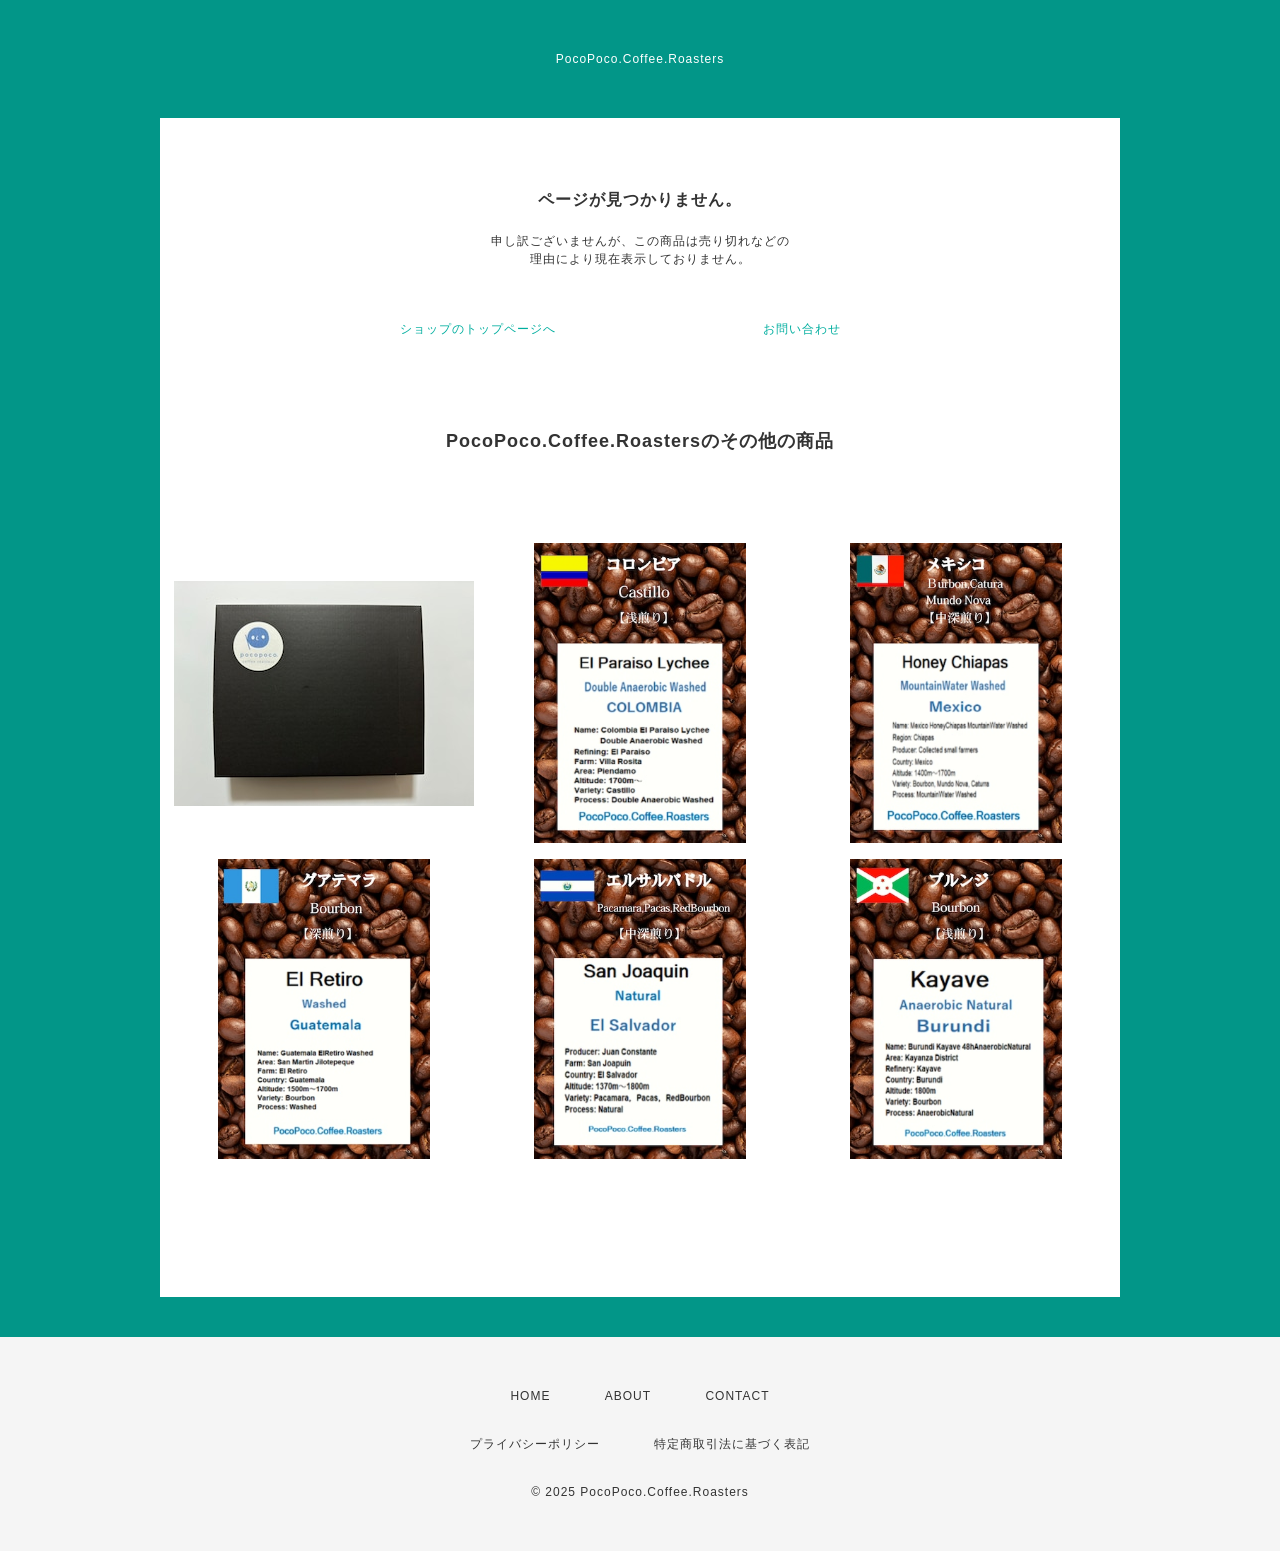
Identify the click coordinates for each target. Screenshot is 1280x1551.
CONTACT (737, 1396)
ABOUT (628, 1396)
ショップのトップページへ (478, 329)
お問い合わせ (802, 329)
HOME (530, 1396)
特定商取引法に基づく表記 (732, 1444)
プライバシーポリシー (535, 1444)
